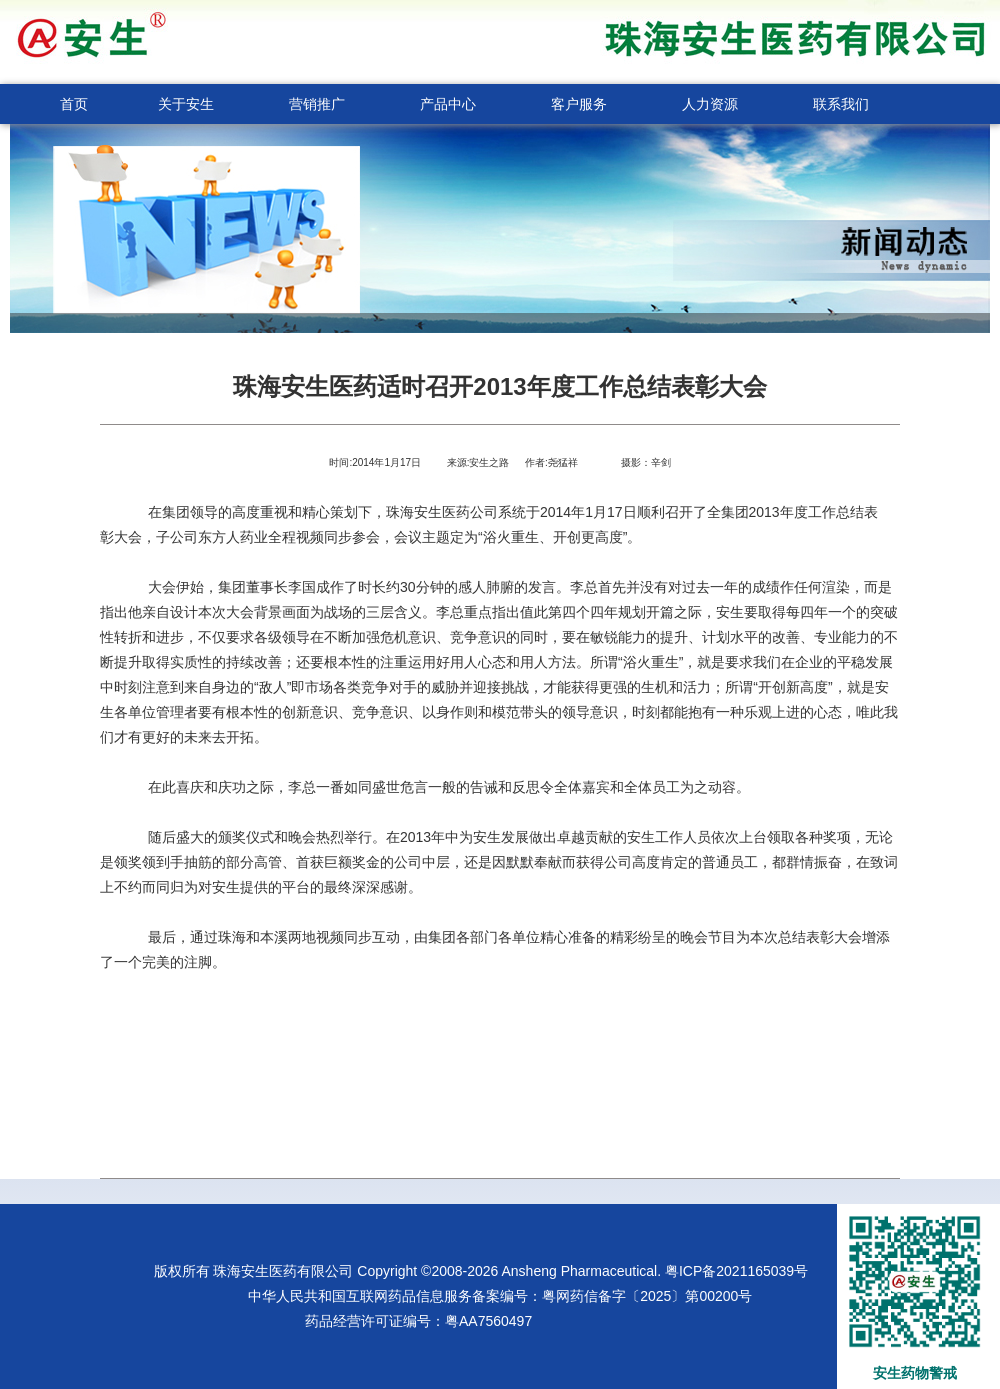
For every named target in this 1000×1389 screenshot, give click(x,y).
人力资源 (710, 104)
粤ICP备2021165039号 (736, 1271)
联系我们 (841, 104)
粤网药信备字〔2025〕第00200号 (647, 1296)
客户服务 (579, 104)
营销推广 (317, 104)
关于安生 (186, 104)
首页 (74, 104)
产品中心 (448, 104)
